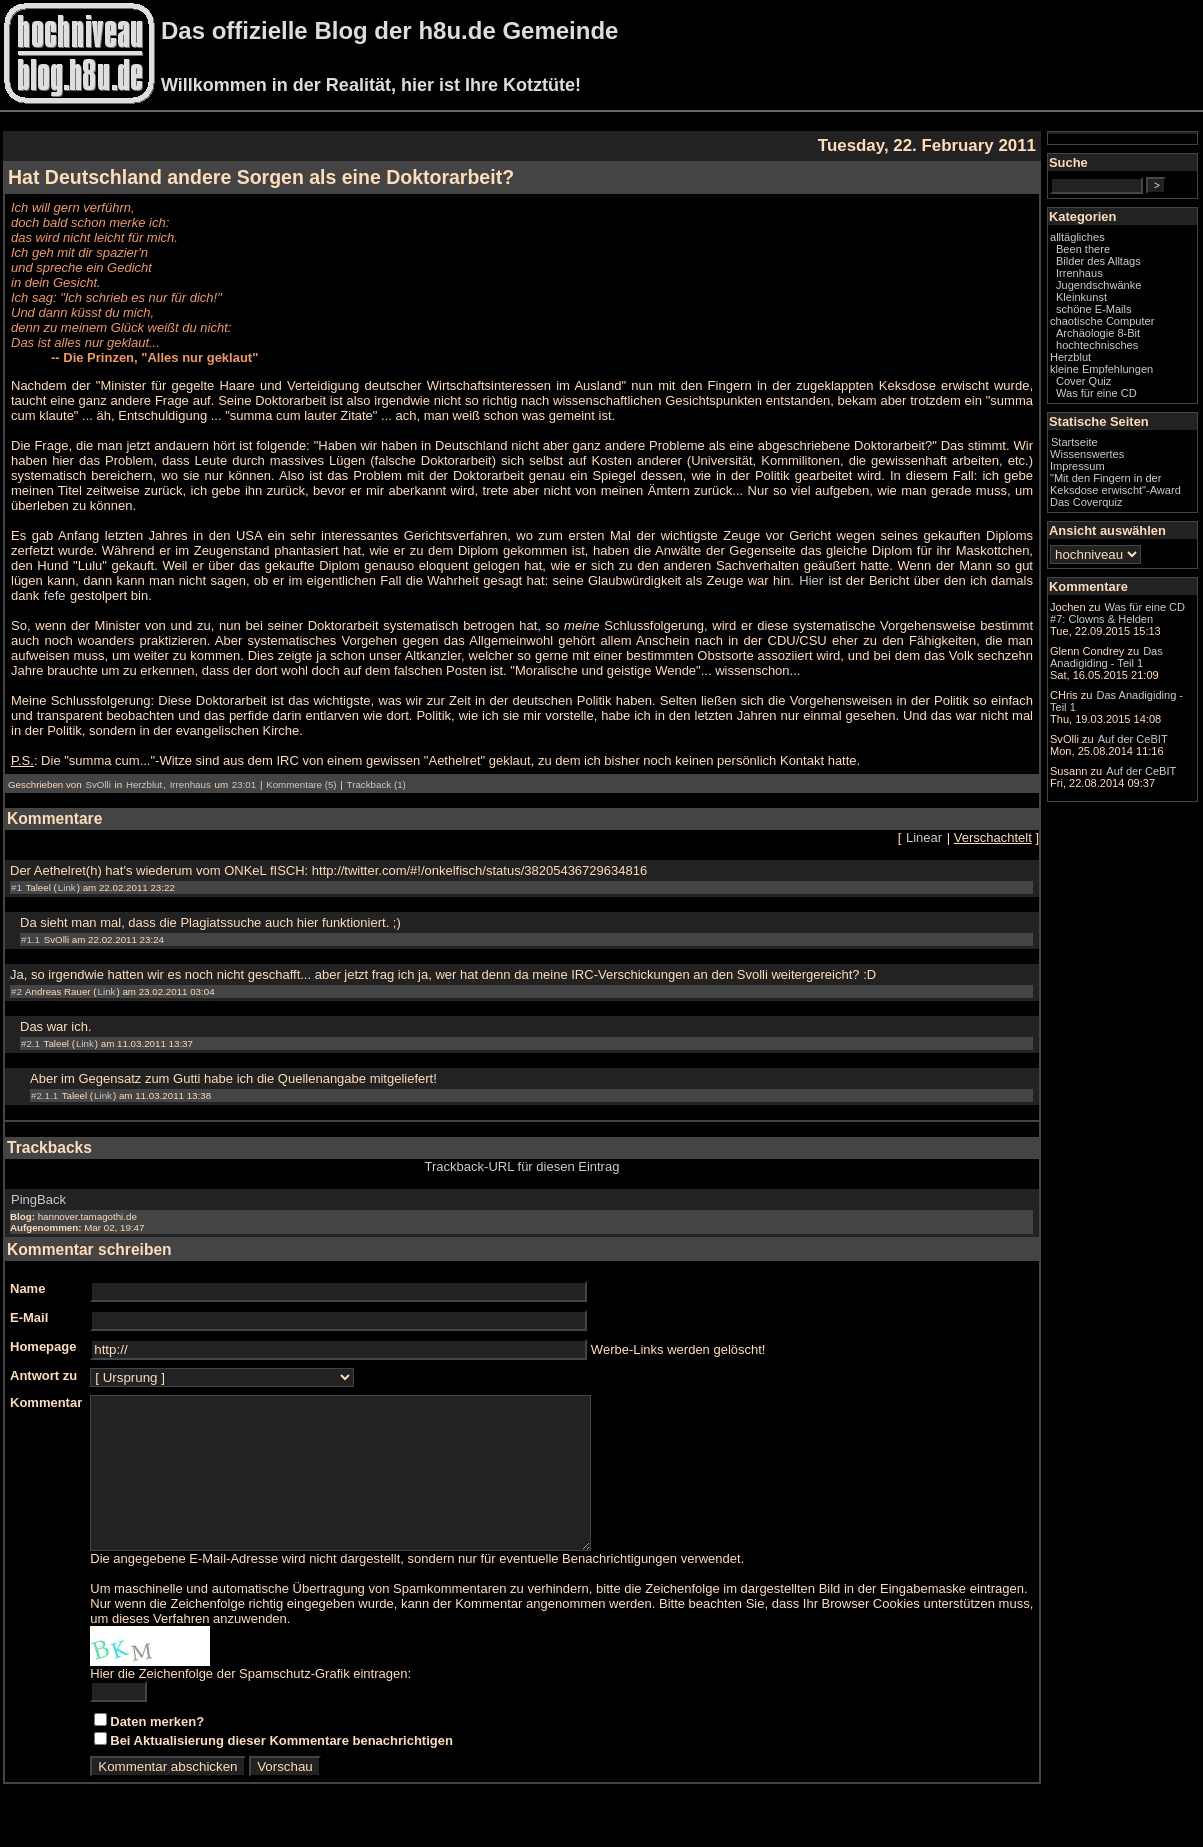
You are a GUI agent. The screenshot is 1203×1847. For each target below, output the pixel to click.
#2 (16, 991)
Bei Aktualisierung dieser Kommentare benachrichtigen (281, 1770)
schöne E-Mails (1094, 309)
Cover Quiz (1083, 381)
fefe (55, 595)
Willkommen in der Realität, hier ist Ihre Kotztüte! (371, 85)
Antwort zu (43, 1375)
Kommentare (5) (301, 784)
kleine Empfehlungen (1101, 369)
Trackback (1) (376, 784)
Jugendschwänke (1098, 285)
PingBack (38, 1199)
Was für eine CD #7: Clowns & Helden (1117, 613)
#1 (16, 887)
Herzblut (144, 784)
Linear (924, 837)
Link (67, 887)
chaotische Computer (1102, 321)
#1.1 (30, 939)
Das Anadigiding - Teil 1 (1106, 657)
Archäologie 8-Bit (1098, 333)
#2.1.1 (44, 1095)
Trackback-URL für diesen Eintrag (522, 1166)
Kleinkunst (1081, 297)
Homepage (43, 1346)
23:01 (244, 784)
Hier (811, 580)
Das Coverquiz (1086, 502)
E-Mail (29, 1317)
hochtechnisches (1097, 345)
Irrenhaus (190, 784)
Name (27, 1288)
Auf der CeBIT (1133, 739)
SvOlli (97, 784)
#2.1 (30, 1043)
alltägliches (1077, 237)
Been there (1083, 249)
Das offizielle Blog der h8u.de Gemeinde (389, 30)
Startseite (1074, 442)
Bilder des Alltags (1098, 261)
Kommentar (46, 1402)
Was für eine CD (1096, 393)
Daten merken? (157, 1751)
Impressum (1077, 466)
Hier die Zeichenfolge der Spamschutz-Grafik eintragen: (250, 1703)
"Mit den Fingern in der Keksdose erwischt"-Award (1115, 484)
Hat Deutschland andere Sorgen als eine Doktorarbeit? (261, 177)
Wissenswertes (1087, 454)
